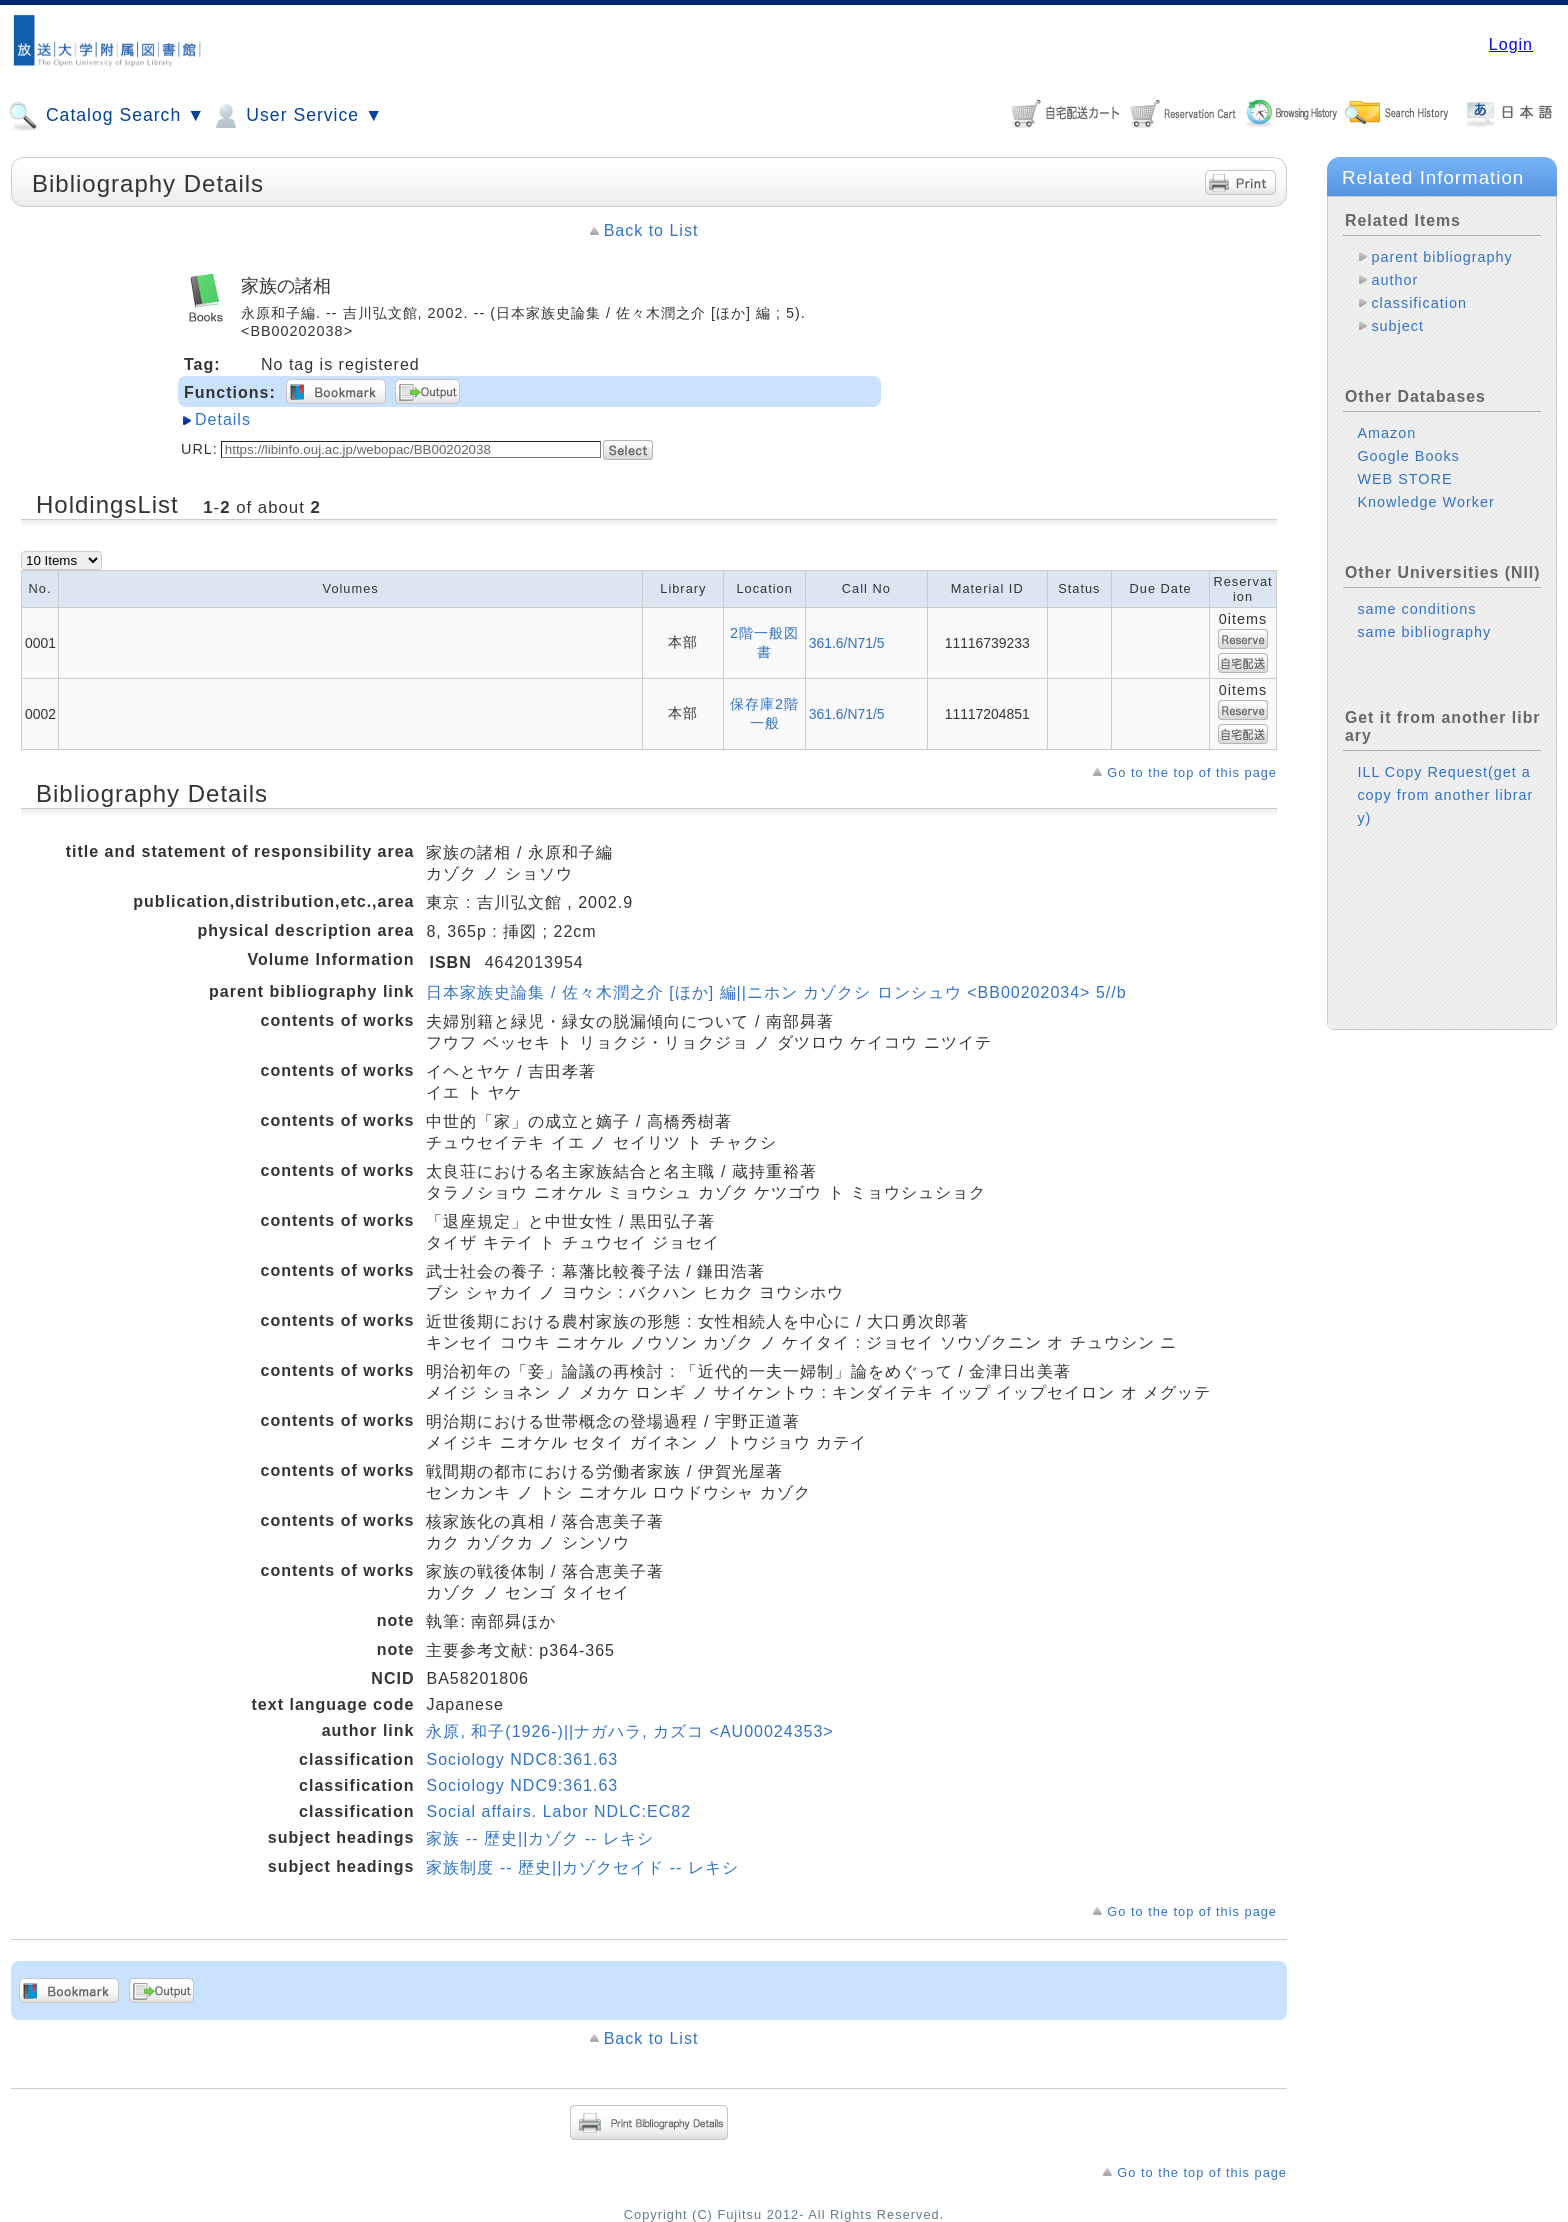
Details (223, 419)
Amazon (1386, 433)
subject (1397, 326)
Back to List (651, 230)
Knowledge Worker (1425, 502)
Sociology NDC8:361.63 (522, 1759)
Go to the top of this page (1192, 772)
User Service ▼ (296, 116)
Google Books (1408, 456)
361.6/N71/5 (847, 643)
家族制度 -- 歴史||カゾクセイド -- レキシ (582, 1867)
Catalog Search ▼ (106, 116)
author (1394, 280)
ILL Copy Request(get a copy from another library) (1445, 795)
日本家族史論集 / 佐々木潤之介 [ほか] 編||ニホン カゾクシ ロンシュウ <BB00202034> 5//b (776, 992)
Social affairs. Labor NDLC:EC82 (558, 1811)
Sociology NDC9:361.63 (522, 1785)
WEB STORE (1404, 479)
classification (1419, 303)
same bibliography (1424, 632)
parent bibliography (1441, 257)
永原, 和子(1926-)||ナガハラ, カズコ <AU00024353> (629, 1731)
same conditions (1416, 609)
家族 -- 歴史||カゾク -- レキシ (539, 1838)
